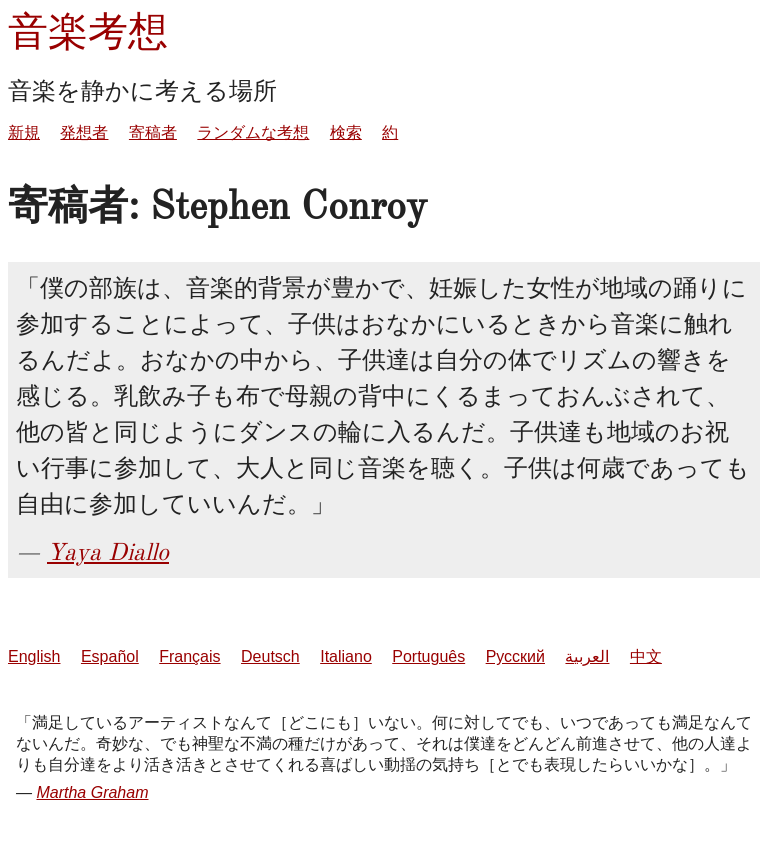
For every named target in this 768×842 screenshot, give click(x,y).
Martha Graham (92, 792)
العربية (587, 656)
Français (189, 656)
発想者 (84, 132)
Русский (515, 656)
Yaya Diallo (108, 552)
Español (110, 656)
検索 (346, 132)
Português (428, 656)
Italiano (346, 656)
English (34, 656)
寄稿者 (153, 132)
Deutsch (270, 656)
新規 (24, 132)
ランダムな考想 (253, 132)
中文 (646, 656)
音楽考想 (88, 31)
